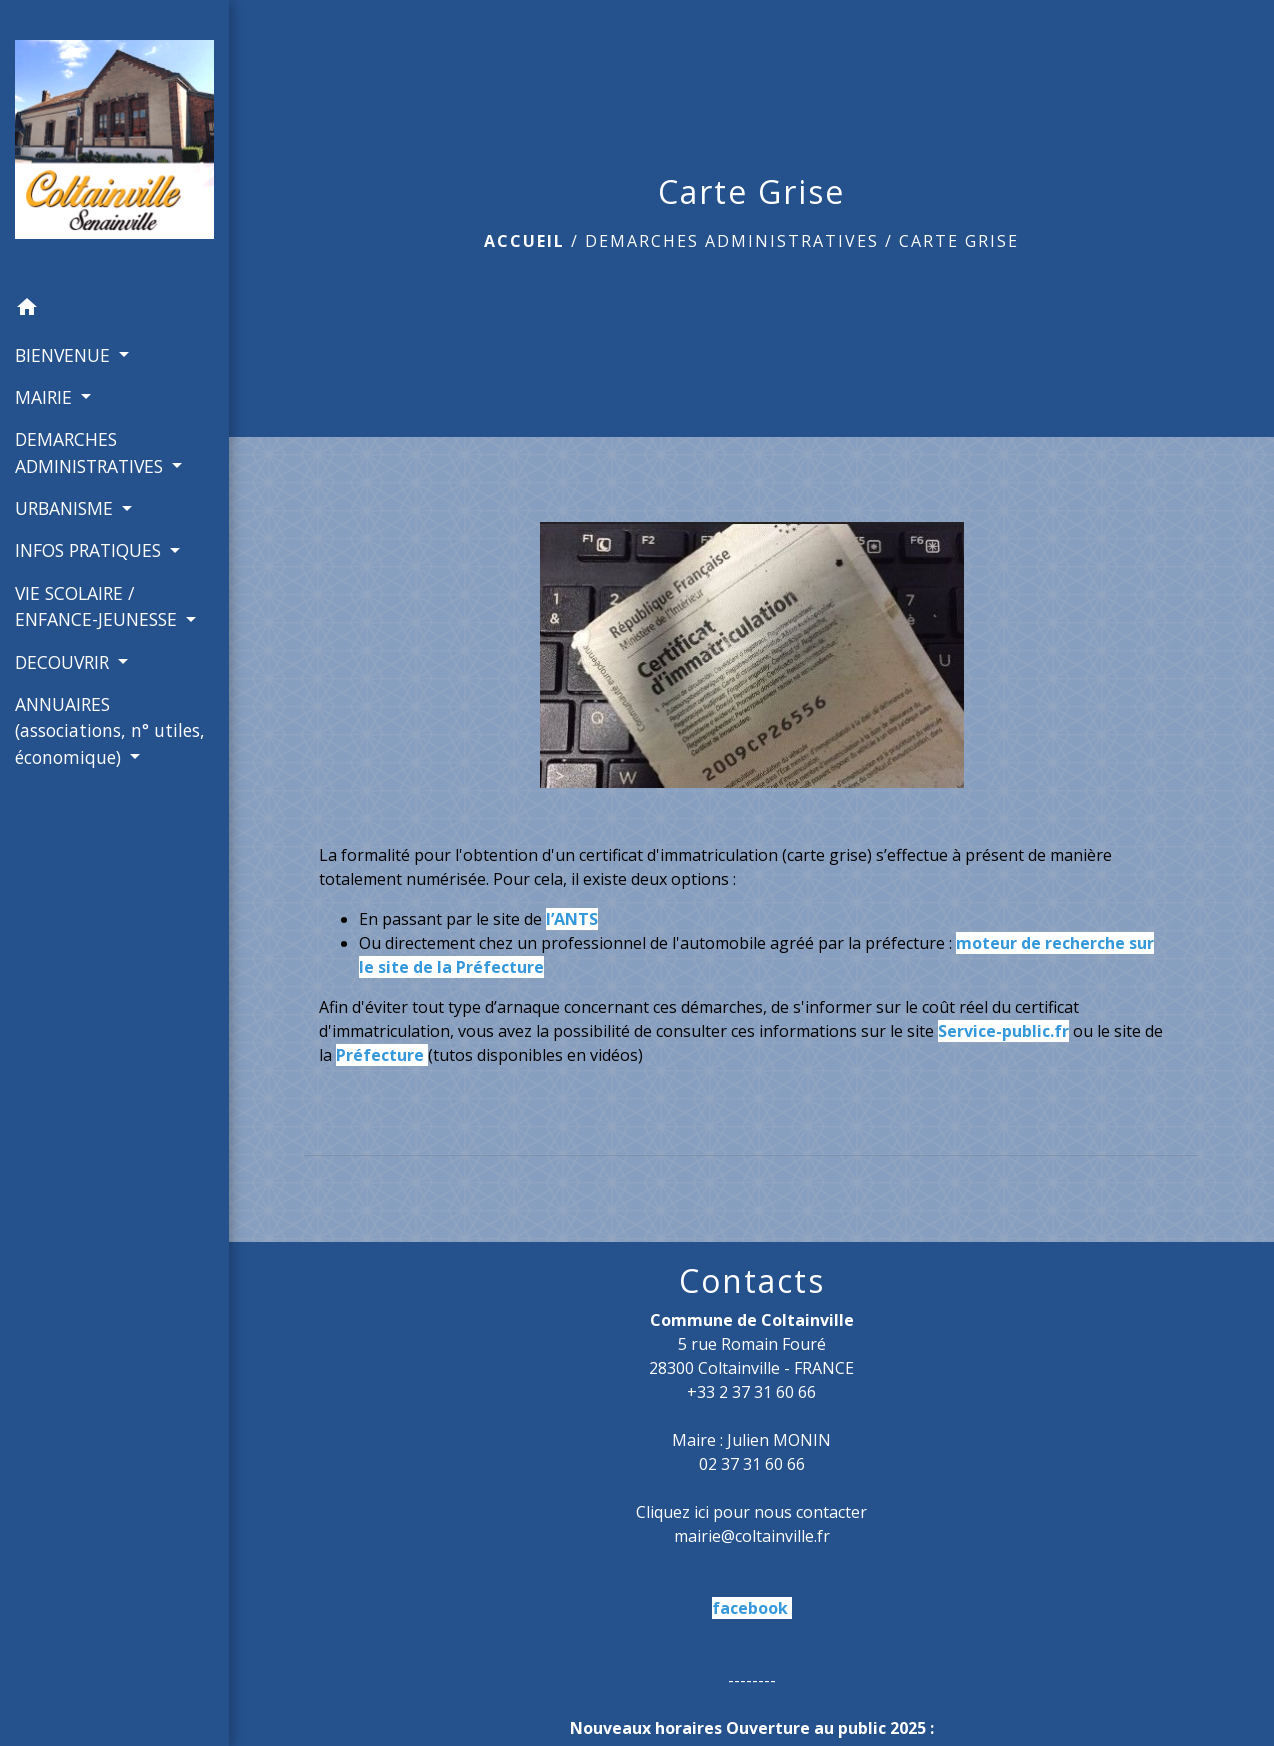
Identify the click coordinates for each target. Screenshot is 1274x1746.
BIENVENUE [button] (65, 355)
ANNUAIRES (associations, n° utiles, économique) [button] (110, 730)
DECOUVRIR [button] (64, 662)
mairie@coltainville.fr (752, 1536)
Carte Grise (959, 241)
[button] (114, 310)
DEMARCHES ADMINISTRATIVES (732, 241)
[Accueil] (114, 143)
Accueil (524, 241)
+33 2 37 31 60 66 (751, 1392)
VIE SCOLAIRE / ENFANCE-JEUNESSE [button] (98, 606)
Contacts (752, 1281)
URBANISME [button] (66, 508)
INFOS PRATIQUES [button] (90, 550)
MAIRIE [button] (46, 397)
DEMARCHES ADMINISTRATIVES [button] (91, 452)
